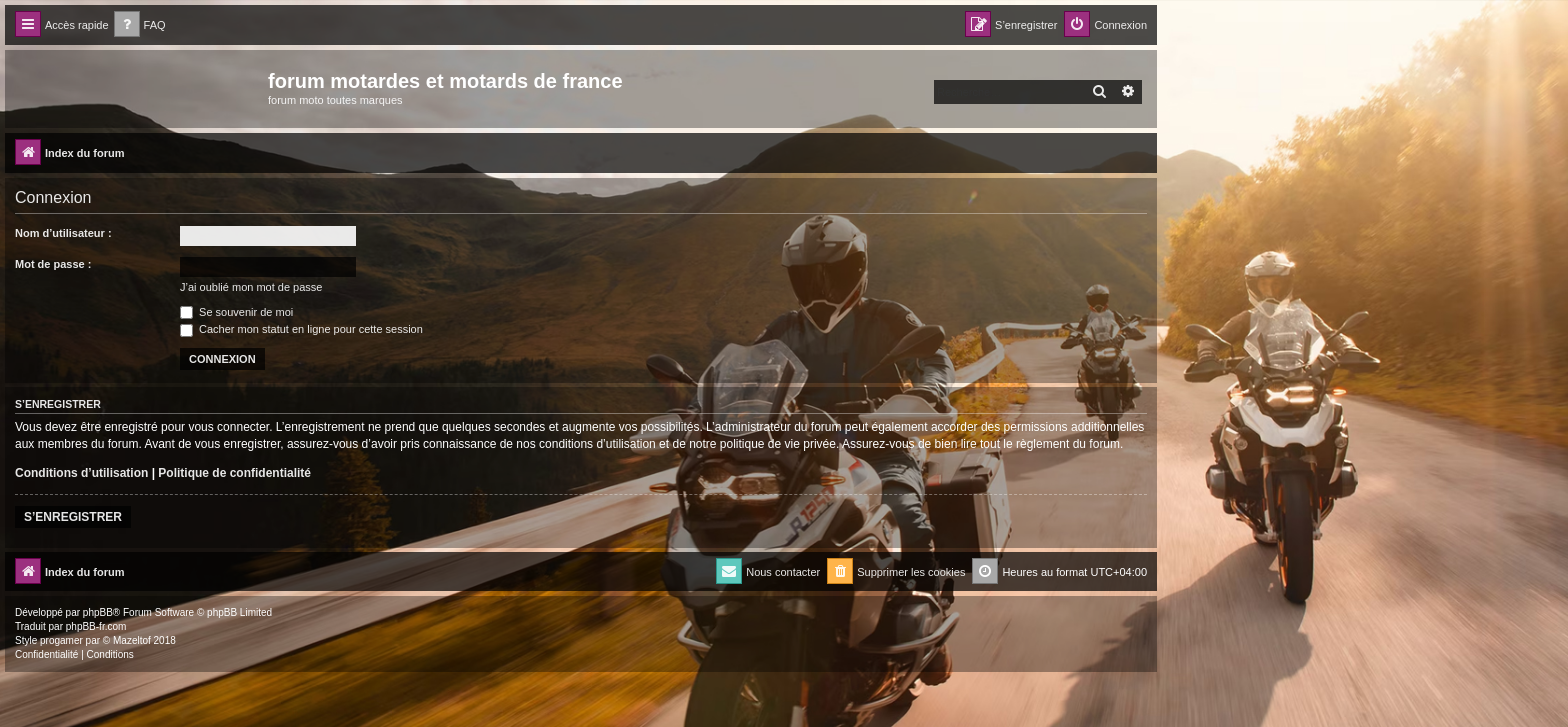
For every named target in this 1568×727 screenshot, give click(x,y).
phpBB (98, 612)
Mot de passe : (53, 264)
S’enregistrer (73, 517)
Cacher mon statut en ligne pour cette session (301, 329)
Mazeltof (132, 640)
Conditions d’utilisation (81, 473)
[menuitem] (140, 25)
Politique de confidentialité (234, 473)
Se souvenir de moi (236, 312)
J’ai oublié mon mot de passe (251, 287)
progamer (61, 640)
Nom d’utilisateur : (63, 233)
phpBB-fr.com (96, 626)
